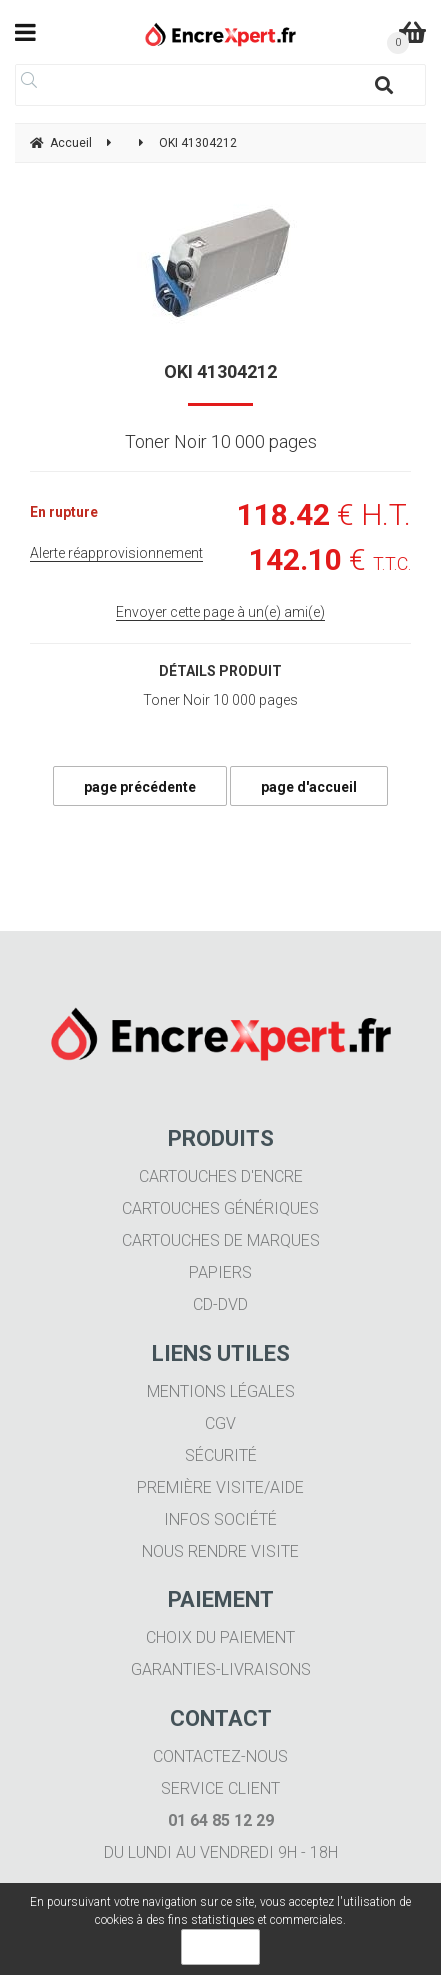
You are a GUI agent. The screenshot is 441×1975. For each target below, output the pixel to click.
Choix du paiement (220, 1637)
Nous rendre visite (220, 1551)
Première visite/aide (220, 1487)
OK (220, 1947)
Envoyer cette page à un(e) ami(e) (220, 612)
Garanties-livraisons (221, 1669)
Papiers (220, 1272)
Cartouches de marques (221, 1240)
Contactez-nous (220, 1756)
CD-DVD (220, 1304)
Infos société (220, 1519)
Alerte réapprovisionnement (116, 553)
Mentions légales (221, 1391)
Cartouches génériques (220, 1208)
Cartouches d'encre (221, 1176)
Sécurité (221, 1455)
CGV (220, 1423)
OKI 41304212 (220, 371)
